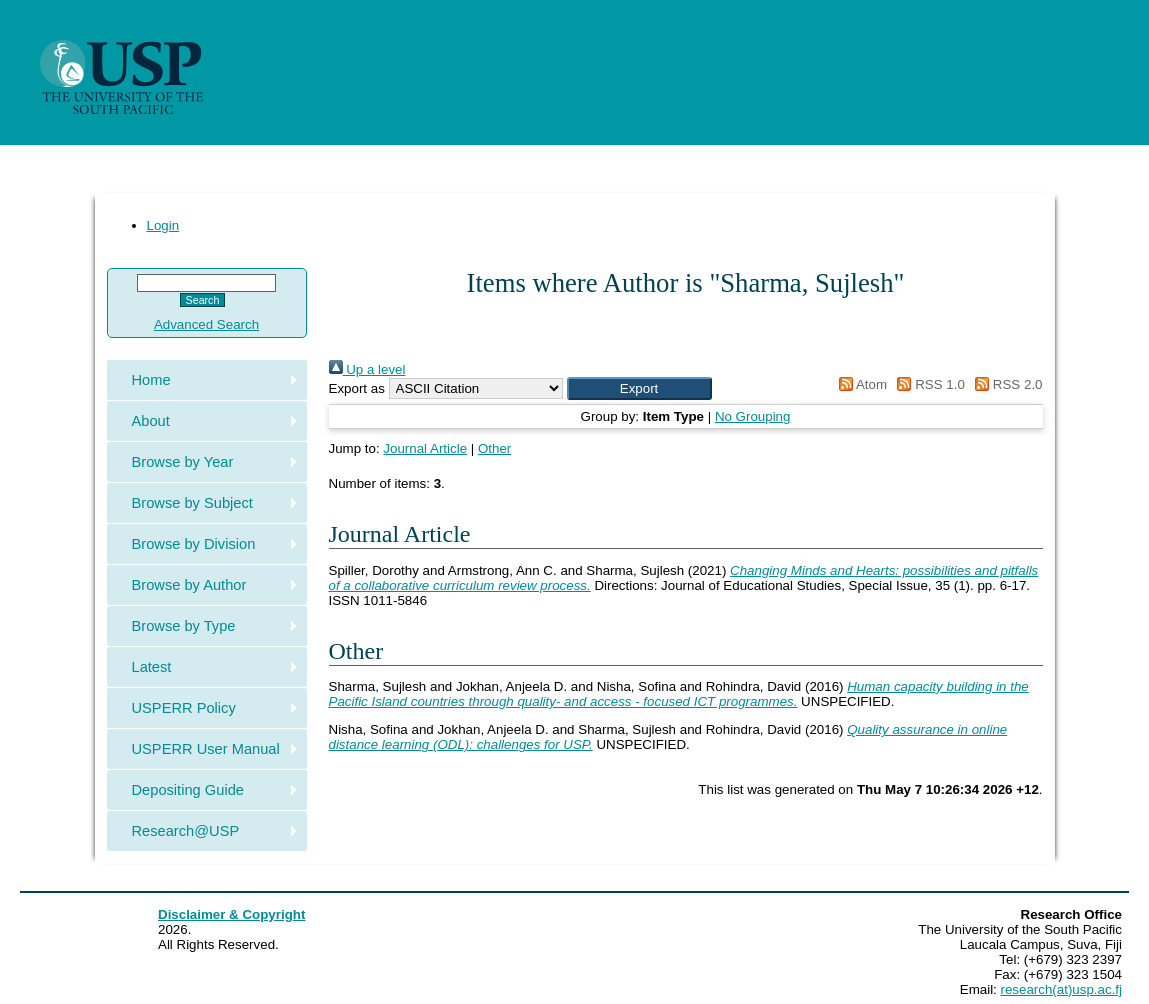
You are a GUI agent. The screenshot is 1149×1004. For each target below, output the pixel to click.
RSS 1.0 (928, 384)
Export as (357, 388)
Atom (859, 384)
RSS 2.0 (1006, 384)
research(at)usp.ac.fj (1061, 989)
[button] (639, 388)
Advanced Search (206, 324)
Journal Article (425, 448)
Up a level (367, 369)
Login (163, 225)
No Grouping (753, 416)
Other (494, 448)
